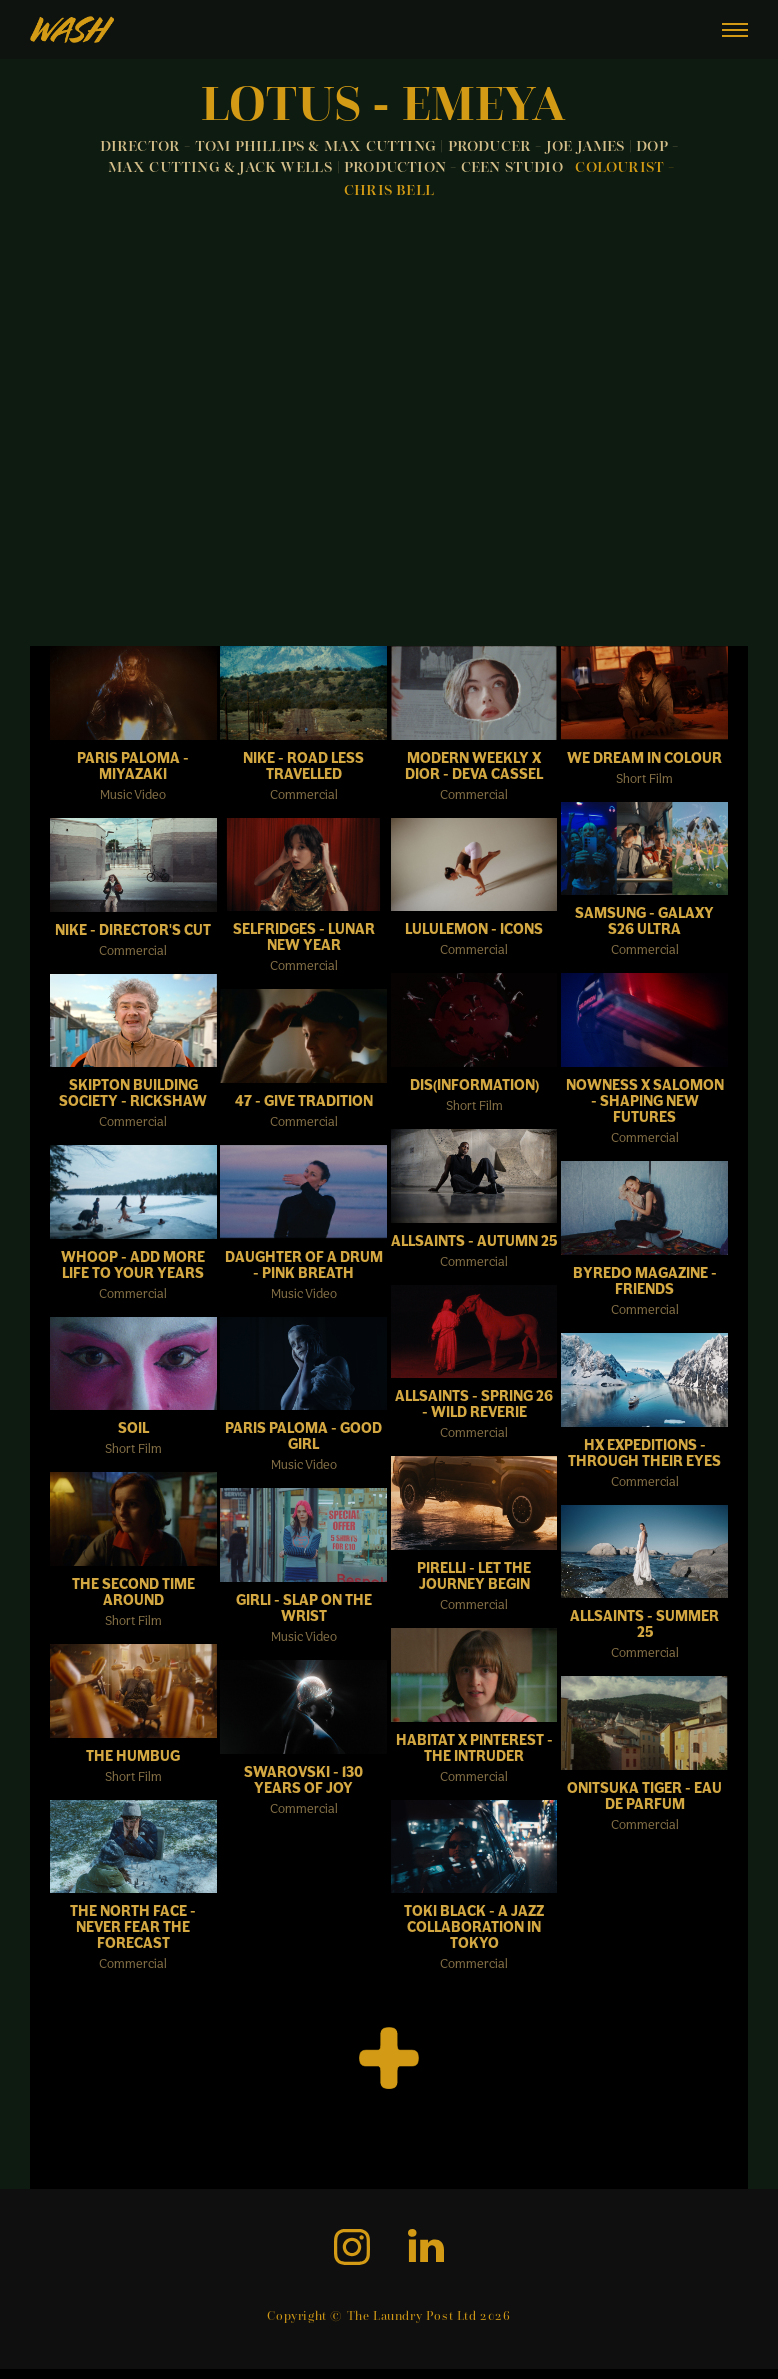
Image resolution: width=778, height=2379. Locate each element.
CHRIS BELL (389, 191)
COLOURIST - (624, 168)
